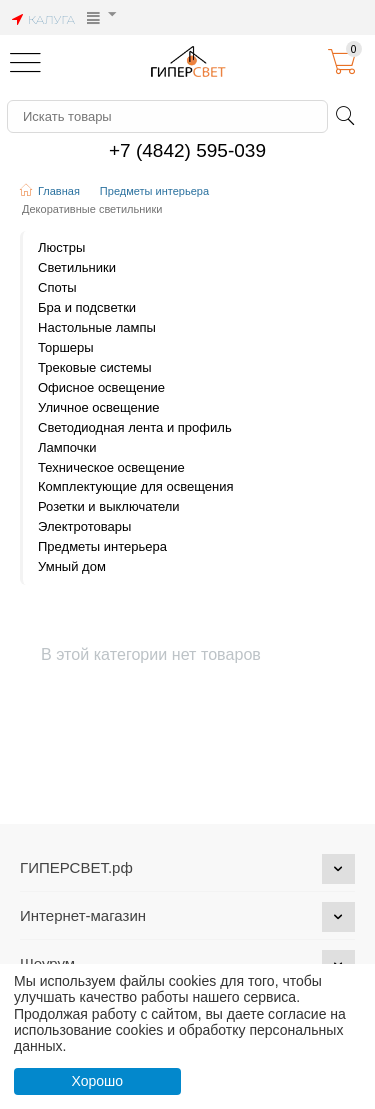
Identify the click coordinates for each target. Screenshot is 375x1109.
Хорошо (97, 1081)
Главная (59, 191)
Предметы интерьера (154, 191)
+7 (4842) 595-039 (187, 150)
